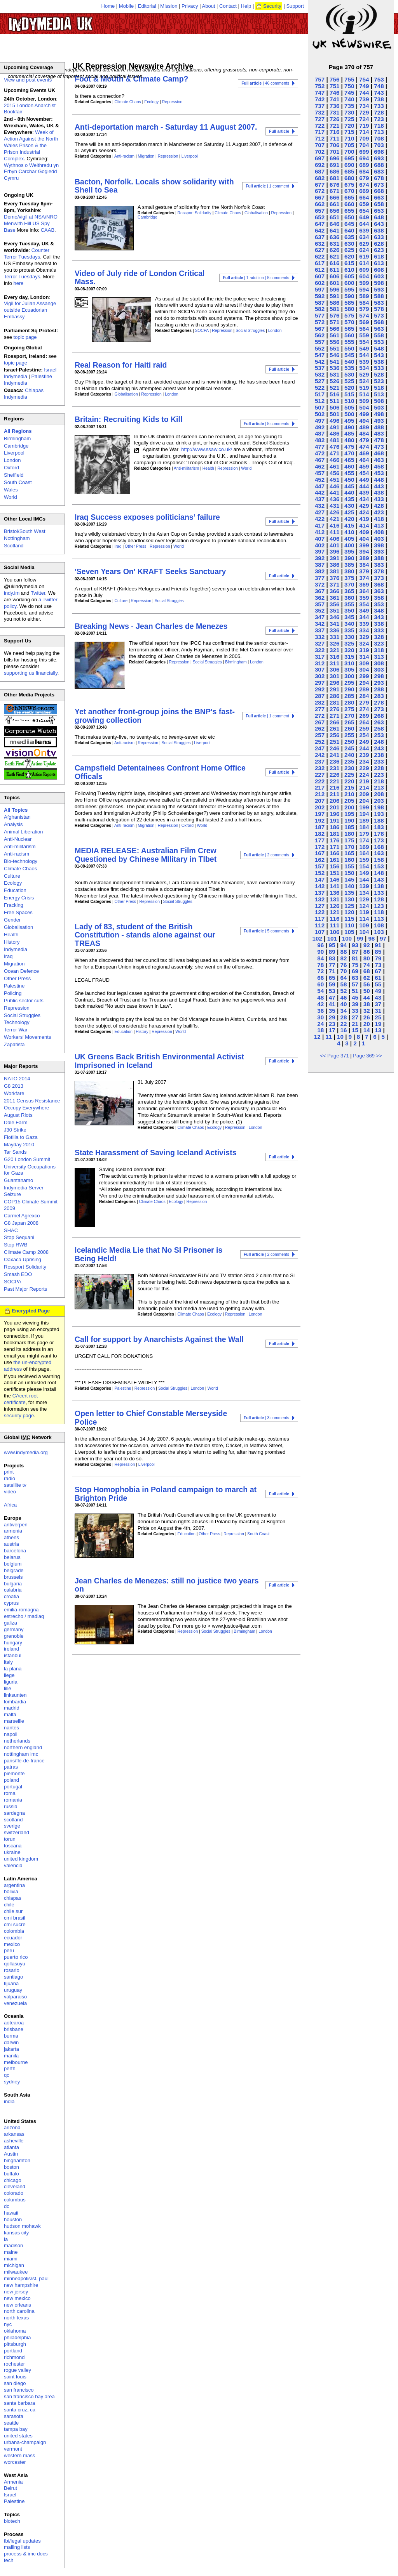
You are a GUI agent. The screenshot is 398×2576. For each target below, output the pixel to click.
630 (349, 243)
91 (378, 945)
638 (379, 230)
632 (320, 243)
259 (364, 728)
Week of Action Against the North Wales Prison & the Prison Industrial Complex (31, 145)
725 (349, 119)
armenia (13, 1531)
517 (320, 394)
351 (334, 610)
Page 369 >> (367, 1056)
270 (349, 715)
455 (349, 473)
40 (343, 1004)
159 (364, 859)
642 (320, 230)
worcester (15, 2462)
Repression (172, 102)
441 (334, 492)
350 (349, 610)
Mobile (126, 6)
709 (364, 138)
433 (379, 499)
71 (332, 971)
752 (320, 86)
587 (320, 302)
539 (364, 361)
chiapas (12, 1898)
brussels (13, 1577)
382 (320, 571)
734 (364, 105)
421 (334, 519)
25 (378, 1017)
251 (334, 741)
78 (320, 965)
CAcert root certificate (21, 1399)
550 (349, 348)
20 (366, 1024)
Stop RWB (15, 1245)
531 (334, 374)
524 (364, 381)
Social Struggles (250, 330)
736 (334, 105)
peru (9, 1950)
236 (334, 761)
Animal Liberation (23, 832)
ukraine (12, 1852)
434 (364, 499)
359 (364, 597)
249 (364, 741)
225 (349, 774)
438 (379, 492)
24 (320, 1024)
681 (334, 178)
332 (320, 637)
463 (379, 460)
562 (320, 335)
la (6, 2239)
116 (334, 918)
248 (379, 741)
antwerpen (16, 1525)
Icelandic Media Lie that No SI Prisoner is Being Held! (148, 1254)
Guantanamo (18, 1180)
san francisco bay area (29, 2396)
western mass (19, 2455)
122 (320, 912)
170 (349, 847)
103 (379, 932)
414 (364, 525)
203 (379, 800)
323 (379, 643)
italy (8, 1662)
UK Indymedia (74, 20)
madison (13, 2245)
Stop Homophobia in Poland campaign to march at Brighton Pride (166, 1493)
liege (9, 1675)
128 (379, 899)
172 (320, 847)
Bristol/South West (24, 531)
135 (349, 892)
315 (349, 656)
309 (364, 663)
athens (11, 1537)
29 (332, 1017)
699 (364, 151)
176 (334, 840)
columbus (15, 2200)
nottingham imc (21, 1754)
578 (379, 309)
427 (320, 512)
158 (379, 859)
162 (320, 859)
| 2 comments (266, 855)
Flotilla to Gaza (21, 1137)
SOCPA (202, 330)
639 (364, 230)
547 (320, 355)
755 (349, 79)
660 (349, 204)
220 (349, 781)
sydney (12, 2082)
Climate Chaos (128, 102)
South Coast (258, 1534)
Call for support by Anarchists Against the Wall (159, 1339)
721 (334, 125)
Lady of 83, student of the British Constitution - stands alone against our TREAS (145, 935)
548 (379, 348)
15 (355, 1030)
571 (334, 322)
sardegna (14, 1813)
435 (349, 499)
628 (379, 243)
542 (320, 361)
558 (379, 335)
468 (379, 453)
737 (320, 105)
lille (7, 1688)
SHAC (11, 1230)
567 (320, 328)
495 (349, 420)
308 (379, 663)
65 (332, 977)
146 (334, 879)
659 (364, 204)
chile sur (13, 1911)
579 (364, 309)
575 (349, 315)
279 (364, 702)
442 (320, 492)
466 (334, 460)
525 (349, 381)
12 (317, 1036)
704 (364, 145)
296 (334, 682)
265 (349, 722)
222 (320, 781)
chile (9, 1905)
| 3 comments (266, 1418)
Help (246, 6)
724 (364, 119)
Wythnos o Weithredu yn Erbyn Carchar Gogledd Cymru (31, 171)
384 (364, 564)
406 (334, 538)
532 (320, 374)
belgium (13, 1564)
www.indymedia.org (26, 1452)
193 (379, 814)
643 (379, 223)
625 (349, 249)
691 (334, 164)
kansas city (16, 2233)
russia (10, 1806)
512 (320, 401)
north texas (16, 2318)
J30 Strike (15, 1130)
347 (320, 617)
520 (349, 387)
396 (334, 551)
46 (343, 997)
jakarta (11, 2049)
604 (364, 276)
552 (320, 348)
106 (334, 932)
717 (320, 131)
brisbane (13, 2029)
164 (364, 853)
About (208, 6)
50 (366, 991)
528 (379, 374)
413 (379, 525)
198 (379, 807)
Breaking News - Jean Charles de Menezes (151, 626)
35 (332, 1010)
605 (349, 276)
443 (379, 486)
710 (349, 138)
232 (320, 768)
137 (320, 892)
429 (364, 505)
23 (332, 1024)
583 (379, 302)
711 (334, 138)
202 (320, 807)
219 (364, 781)
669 (364, 190)
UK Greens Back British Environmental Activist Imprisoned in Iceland (159, 1060)
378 (379, 571)
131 (334, 899)
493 (379, 420)
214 (364, 787)
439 (364, 492)
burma (11, 2036)
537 (320, 368)
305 (349, 669)
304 (364, 669)
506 (334, 407)
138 (379, 886)
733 (379, 105)
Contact (228, 6)
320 (349, 650)
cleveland (14, 2186)
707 (320, 145)
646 (334, 223)
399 (364, 545)
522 (320, 387)
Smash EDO (18, 1274)
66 (320, 977)
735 (349, 105)
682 (320, 178)
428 (379, 505)
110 (349, 925)
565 (349, 328)
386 (334, 564)
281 (334, 702)
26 (366, 1017)
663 (379, 197)
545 (349, 355)
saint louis (15, 2377)
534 (364, 368)
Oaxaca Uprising (22, 1259)
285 (349, 696)
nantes (11, 1728)
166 (334, 853)
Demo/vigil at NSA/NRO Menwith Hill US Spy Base (31, 223)
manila (11, 2056)
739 (364, 99)
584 (364, 302)
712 (320, 138)
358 (379, 597)
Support (295, 6)
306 (334, 669)
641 (334, 230)
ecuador (13, 1938)
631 (334, 243)
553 (379, 341)
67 (378, 971)
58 (343, 984)
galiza (10, 1623)
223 (379, 774)
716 (334, 131)
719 (364, 125)
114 (364, 918)
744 (364, 92)
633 (379, 237)
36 (320, 1010)
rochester (14, 2364)
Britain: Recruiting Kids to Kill (128, 419)
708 (379, 138)
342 (320, 623)
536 (334, 368)
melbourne (16, 2062)
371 (334, 584)
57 (355, 984)
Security (272, 6)
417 (320, 525)
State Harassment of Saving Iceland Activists (156, 1152)
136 (334, 892)
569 (364, 322)
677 (320, 184)
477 (320, 446)
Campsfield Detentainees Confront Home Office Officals (160, 772)
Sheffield (13, 475)
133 (379, 892)
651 (334, 217)
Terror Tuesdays (22, 276)
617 (320, 263)
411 (334, 532)
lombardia (15, 1702)
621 (334, 256)
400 (349, 545)
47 (332, 997)
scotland (13, 1820)
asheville (14, 2141)
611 (334, 269)
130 (349, 899)
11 (328, 1036)
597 (320, 289)
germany (14, 1629)
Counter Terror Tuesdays (26, 253)
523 (379, 381)
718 (379, 125)
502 (320, 414)
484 (364, 433)
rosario (11, 1970)
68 (366, 971)
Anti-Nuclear (18, 839)
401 (334, 545)
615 (349, 263)
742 (320, 99)
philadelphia (17, 2337)
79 (378, 958)
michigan (14, 2265)
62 (366, 977)
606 (334, 276)
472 (320, 453)
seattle (11, 2423)
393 (379, 551)
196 (334, 814)
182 (320, 833)
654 (364, 210)
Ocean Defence (21, 971)
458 (379, 466)
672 (320, 190)
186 (334, 827)
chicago (12, 2180)
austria (11, 1544)
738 (379, 99)
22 (343, 1024)
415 (349, 525)
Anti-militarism (186, 468)
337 (320, 630)
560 (349, 335)
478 (379, 440)
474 (364, 446)
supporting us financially (31, 673)
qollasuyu (14, 1964)
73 (378, 965)
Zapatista (14, 1044)
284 (364, 696)
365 (349, 591)
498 (379, 414)
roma (10, 1793)
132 (320, 899)
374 (364, 578)
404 (364, 538)
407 (320, 538)
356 (334, 604)
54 (320, 991)
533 (379, 368)
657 (320, 210)
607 (320, 276)
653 (379, 210)
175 (349, 840)
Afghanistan (17, 817)
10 (340, 1036)
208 (379, 794)
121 (334, 912)
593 (379, 289)
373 (379, 578)
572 (320, 322)
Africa (10, 1505)
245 (349, 748)
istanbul (12, 1655)
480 (349, 440)
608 (379, 269)
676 (334, 184)
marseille (14, 1721)
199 (364, 807)
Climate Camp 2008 (26, 1252)
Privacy (190, 6)
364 (364, 591)
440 (349, 492)
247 (320, 748)
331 (334, 637)
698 (379, 151)
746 (334, 92)
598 (379, 282)
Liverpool (190, 156)
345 (349, 617)
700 (349, 151)
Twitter (38, 593)
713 (379, 131)
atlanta (11, 2147)
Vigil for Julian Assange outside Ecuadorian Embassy (30, 309)
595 (349, 289)
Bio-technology (20, 861)
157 (320, 866)
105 (349, 932)
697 (320, 158)
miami (10, 2259)
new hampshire (21, 2285)
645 (349, 223)
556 (334, 341)
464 (364, 460)
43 (378, 997)
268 (379, 715)
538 (379, 361)
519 (364, 387)
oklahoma (15, 2331)
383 (379, 564)
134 (364, 892)
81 (355, 958)
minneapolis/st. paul (26, 2278)
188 (379, 820)
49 (378, 991)
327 (320, 643)
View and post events (28, 80)
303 (379, 669)
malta (10, 1714)
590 (349, 296)
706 (334, 145)
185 (349, 827)
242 (320, 755)
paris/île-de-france (24, 1761)
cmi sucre (15, 1924)
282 (320, 702)
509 (364, 401)
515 (349, 394)
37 (378, 1004)
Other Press (135, 546)
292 (320, 689)
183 (379, 827)
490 (349, 427)
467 (320, 460)
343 (379, 617)
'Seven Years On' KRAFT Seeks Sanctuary (150, 571)
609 (364, 269)
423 (379, 512)
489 (364, 427)
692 (320, 164)
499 (364, 414)
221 (334, 781)
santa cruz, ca (19, 2410)
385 (349, 564)
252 (320, 741)
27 (355, 1017)
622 (320, 256)
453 (379, 473)
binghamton (17, 2160)
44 (366, 997)
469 (364, 453)
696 (334, 158)
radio (9, 1478)
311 (334, 663)
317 (320, 656)
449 (364, 479)
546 (334, 355)
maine (10, 2252)
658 (379, 204)
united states (18, 2436)
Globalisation (256, 213)
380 (349, 571)
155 (349, 866)
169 (364, 847)
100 (347, 938)
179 (364, 833)
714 (364, 131)
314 (364, 656)
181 (334, 833)
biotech (12, 2521)
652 (320, 217)
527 (320, 381)
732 (320, 112)
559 (364, 335)
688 (379, 164)
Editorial (147, 6)
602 (320, 282)
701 (334, 151)
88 (343, 951)
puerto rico (16, 1957)
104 (364, 932)
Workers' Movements (27, 1037)
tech (9, 2560)
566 (334, 328)
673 (379, 184)
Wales (11, 490)
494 (364, 420)
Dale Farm (16, 1122)
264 (364, 722)
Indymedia (15, 949)
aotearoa (14, 2023)
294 (364, 682)
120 (349, 912)
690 (349, 164)
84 (320, 958)
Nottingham (17, 538)
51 (355, 991)
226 (334, 774)
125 (349, 906)
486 (334, 433)
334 (364, 630)
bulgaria (13, 1584)
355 (349, 604)
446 (334, 486)
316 (334, 656)
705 (349, 145)
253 (379, 735)
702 (320, 151)
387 (320, 564)
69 (355, 971)
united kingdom (21, 1859)
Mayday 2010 (19, 1144)
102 (317, 938)
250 (349, 741)
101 (332, 938)
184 (364, 827)
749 (364, 86)
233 (379, 761)
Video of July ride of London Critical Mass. (139, 277)
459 (364, 466)
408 (379, 532)
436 (334, 499)
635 (349, 237)
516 (334, 394)
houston (13, 2219)
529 (364, 374)
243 (379, 748)
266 (334, 722)
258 (379, 728)
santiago (13, 1977)
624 (364, 249)
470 (349, 453)
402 (320, 545)
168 (379, 847)
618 (379, 256)
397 (320, 551)
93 (355, 945)
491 (334, 427)
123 (379, 906)
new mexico (17, 2298)
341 (334, 623)
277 (320, 709)
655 (349, 210)
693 (379, 158)
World (246, 468)
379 (364, 571)
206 (334, 800)
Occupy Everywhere (26, 1108)
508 (379, 401)
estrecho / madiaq (24, 1616)
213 (379, 787)
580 (349, 309)
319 (364, 650)
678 (379, 178)
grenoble (14, 1636)
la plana (13, 1669)
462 (320, 466)
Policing (13, 993)
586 (334, 302)
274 (364, 709)
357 (320, 604)
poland (11, 1780)
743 (379, 92)
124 (364, 906)
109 (364, 925)
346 (334, 617)
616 (334, 263)
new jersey (16, 2292)
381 (334, 571)
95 (332, 945)
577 (320, 315)
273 (379, 709)
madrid (11, 1708)
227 (320, 774)
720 (349, 125)
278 (379, 702)
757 (320, 79)
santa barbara (19, 2403)
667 (320, 197)
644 (364, 223)
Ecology (151, 102)
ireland (11, 1649)
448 (379, 479)
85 (378, 951)
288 (379, 689)
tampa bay (16, 2429)
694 (364, 158)
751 (334, 86)
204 (364, 800)
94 (343, 945)
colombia (14, 1931)
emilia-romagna (21, 1610)
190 (349, 820)
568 (379, 322)
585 (349, 302)
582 (320, 309)
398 (379, 545)
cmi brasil (14, 1918)
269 (364, 715)
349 (364, 610)
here (19, 283)
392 (320, 558)
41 (332, 1004)
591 (334, 296)
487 (320, 433)
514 (364, 394)
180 (349, 833)
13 (378, 1030)
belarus (12, 1557)
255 (349, 735)
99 (360, 938)
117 (320, 918)
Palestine (123, 1388)
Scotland (14, 546)
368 (379, 584)
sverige (12, 1826)
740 (349, 99)
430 (349, 505)
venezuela (15, 2003)
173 (379, 840)
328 (379, 637)
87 (355, 951)
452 (320, 479)
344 (364, 617)
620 (349, 256)
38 (366, 1004)
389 (364, 558)
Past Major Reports (25, 1289)
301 (334, 676)
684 (364, 171)
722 (320, 125)
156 (334, 866)
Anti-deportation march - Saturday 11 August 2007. (166, 127)
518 (379, 387)
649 (364, 217)
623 (379, 249)
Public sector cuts (24, 1000)
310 (349, 663)
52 (343, 991)
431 (334, 505)
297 (320, 682)
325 (349, 643)
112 (320, 925)
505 (349, 407)
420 (349, 519)
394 (364, 551)
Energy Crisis (19, 898)
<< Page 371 (334, 1056)
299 (364, 676)
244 (364, 748)
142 (320, 886)
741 (334, 99)
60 (320, 984)
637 (320, 237)
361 (334, 597)
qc (6, 2075)
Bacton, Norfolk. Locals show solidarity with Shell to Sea (154, 185)
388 (379, 558)
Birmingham (235, 662)
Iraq (118, 546)
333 (379, 630)
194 (364, 814)
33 (355, 1010)
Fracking (13, 905)
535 (349, 368)
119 (364, 912)
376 (334, 578)
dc (6, 2206)
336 (334, 630)
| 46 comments (265, 83)
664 (364, 197)
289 (364, 689)
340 (349, 623)
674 (364, 184)
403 (379, 538)
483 (379, 433)
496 (334, 420)
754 (364, 79)
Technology (17, 1022)
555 (349, 341)
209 (364, 794)
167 (320, 853)
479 (364, 440)
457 (320, 473)
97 (383, 938)
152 (320, 873)
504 (364, 407)
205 (349, 800)
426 (334, 512)
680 (349, 178)
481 (334, 440)
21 (355, 1024)
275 (349, 709)
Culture (121, 601)
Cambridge (147, 217)
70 (343, 971)
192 (320, 820)
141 (334, 886)
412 (320, 532)
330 (349, 637)
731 (334, 112)
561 (334, 335)
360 (349, 597)
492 (320, 427)
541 (334, 361)
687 (320, 171)
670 (349, 190)
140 (349, 886)
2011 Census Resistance (32, 1101)
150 (349, 873)
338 (379, 623)
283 (379, 696)
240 (349, 755)
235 (349, 761)
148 (379, 873)
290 (349, 689)
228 (379, 768)
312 (320, 663)
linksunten (15, 1695)
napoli (10, 1734)
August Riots (18, 1115)
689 (364, 164)
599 (364, 282)
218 (379, 781)
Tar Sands (15, 1152)
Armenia (13, 2482)
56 (366, 984)
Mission (168, 6)
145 (349, 879)
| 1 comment (267, 186)
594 (364, 289)
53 (332, 991)
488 (379, 427)
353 (379, 604)
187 (320, 827)
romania (13, 1800)
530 (349, 374)
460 (349, 466)
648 (379, 217)
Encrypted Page (31, 1311)
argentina (14, 1885)
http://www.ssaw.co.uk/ (206, 449)
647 (320, 223)
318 (379, 650)
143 (379, 879)
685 (349, 171)
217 (320, 787)
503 (379, 407)
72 (320, 971)
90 (320, 951)
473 (379, 446)
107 (320, 932)
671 (334, 190)
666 (334, 197)
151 (334, 873)
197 (320, 814)
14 (366, 1030)
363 (379, 591)
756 (334, 79)
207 (320, 800)
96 (320, 945)
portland (13, 2351)
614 (364, 263)
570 (349, 322)
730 (349, 112)
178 (379, 833)
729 (364, 112)
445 (349, 486)
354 (364, 604)
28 (343, 1017)
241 (334, 755)
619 (364, 256)
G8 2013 (13, 1086)
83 (332, 958)
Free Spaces (18, 912)
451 (334, 479)
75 (355, 965)
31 (378, 1010)
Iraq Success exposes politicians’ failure (147, 517)
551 (334, 348)
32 (366, 1010)
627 (320, 249)
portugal (13, 1787)
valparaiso (15, 1997)
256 (334, 735)
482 (320, 440)
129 (364, 899)
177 (320, 840)
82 (343, 958)
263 (379, 722)
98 (371, 938)
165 (349, 853)
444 (364, 486)
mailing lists (17, 2547)
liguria (10, 1682)
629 (364, 243)
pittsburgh (15, 2344)
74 (366, 965)
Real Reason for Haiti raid (121, 365)
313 (379, 656)
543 (379, 355)
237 (320, 761)
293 (379, 682)
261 (334, 728)
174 (364, 840)
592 (320, 296)
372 (320, 584)
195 (349, 814)
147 (320, 879)
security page (19, 1415)
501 (334, 414)
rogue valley (17, 2370)
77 (332, 965)
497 (320, 420)
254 (364, 735)
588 (379, 296)
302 (320, 676)
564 (364, 328)
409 (364, 532)
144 (364, 879)
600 (349, 282)
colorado (13, 2193)
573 (379, 315)
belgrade (14, 1570)
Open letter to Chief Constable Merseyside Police (151, 1417)
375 (349, 578)
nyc (8, 2324)
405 (349, 538)
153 (379, 866)
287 (320, 696)
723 (379, 119)
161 (334, 859)
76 (343, 965)
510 (349, 401)
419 (364, 519)
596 (334, 289)
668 (379, 190)
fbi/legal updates (22, 2541)
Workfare (14, 1093)
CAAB (47, 230)
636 (334, 237)
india (9, 2101)
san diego (15, 2383)
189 (364, 820)
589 (364, 296)
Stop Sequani (19, 1237)
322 (320, 650)
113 (379, 918)
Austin (11, 2154)
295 (349, 682)
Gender (12, 920)
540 (349, 361)
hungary (13, 1643)
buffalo (11, 2174)
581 (334, 309)
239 (364, 755)
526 (334, 381)
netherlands (17, 1741)
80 (366, 958)
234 (364, 761)
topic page (25, 337)
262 (320, 728)
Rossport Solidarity (194, 213)
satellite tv (15, 1485)
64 (343, 977)
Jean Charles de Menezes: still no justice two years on (167, 1584)
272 (320, 715)
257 (320, 735)
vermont (13, 2449)
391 (334, 558)
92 (366, 945)
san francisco (19, 2390)
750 (349, 86)
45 (355, 997)
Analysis (13, 824)
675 (349, 184)
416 (334, 525)
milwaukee (16, 2272)
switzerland (16, 1832)
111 (334, 925)
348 (379, 610)
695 (349, 158)
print (9, 1472)
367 (320, 591)
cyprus (11, 1603)
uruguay (13, 1990)
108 (379, 925)
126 (334, 906)
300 (349, 676)
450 (349, 479)
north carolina (19, 2311)
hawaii (11, 2213)
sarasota (13, 2416)
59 (332, 984)
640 (349, 230)
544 (364, 355)
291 (334, 689)
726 (334, 119)
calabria (13, 1590)
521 (334, 387)
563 (379, 328)
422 (320, 519)
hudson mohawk (22, 2226)
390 (349, 558)
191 (334, 820)
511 (334, 401)
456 (334, 473)
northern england (23, 1747)
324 (364, 643)
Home (108, 6)
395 (349, 551)
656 (334, 210)
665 (349, 197)
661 (334, 204)
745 (349, 92)
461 (334, 466)
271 (334, 715)
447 (320, 486)
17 (332, 1030)
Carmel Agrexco (22, 1216)
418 (379, 519)
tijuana (11, 1983)
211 (334, 794)
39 (355, 1004)
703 (379, 145)
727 (320, 119)
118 (379, 912)
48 (320, 997)
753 (379, 79)
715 (349, 131)
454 (364, 473)
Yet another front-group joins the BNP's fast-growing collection (155, 715)
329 (364, 637)
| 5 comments (266, 424)
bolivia (11, 1891)
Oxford (188, 825)
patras (11, 1767)
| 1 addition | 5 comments (256, 278)
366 (334, 591)
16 (343, 1030)
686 (334, 171)
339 (364, 623)
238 (379, 755)
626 (334, 249)
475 (349, 446)
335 (349, 630)
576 (334, 315)
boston (11, 2167)
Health (208, 468)
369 (364, 584)
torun (10, 1839)
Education (124, 1031)
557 (320, 341)
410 (349, 532)
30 (320, 1017)
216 (334, 787)
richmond (14, 2357)
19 (378, 1024)
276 (334, 709)
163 (379, 853)
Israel (10, 2495)
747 (320, 92)
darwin (11, 2042)
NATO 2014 (17, 1078)
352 (320, 610)
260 (349, 728)
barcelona (15, 1551)
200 (349, 807)
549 (364, 348)
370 (349, 584)
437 (320, 499)
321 (334, 650)
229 (364, 768)
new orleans (17, 2305)
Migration (146, 156)
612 (320, 269)
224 (364, 774)
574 (364, 315)
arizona (12, 2127)
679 (364, 178)
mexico (12, 1944)
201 (334, 807)
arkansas (14, 2134)
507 (320, 407)
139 (364, 886)
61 (378, 977)
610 (349, 269)
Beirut (10, 2488)
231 (334, 768)
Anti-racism (124, 156)
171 (334, 847)
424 (364, 512)
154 (364, 866)
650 (349, 217)
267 (320, 722)
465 (349, 460)
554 (364, 341)
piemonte (14, 1773)
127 (320, 906)
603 (379, 276)
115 (349, 918)
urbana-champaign (25, 2442)
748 (379, 86)
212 (320, 794)
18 (320, 1030)
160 (349, 859)
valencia (13, 1865)
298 (379, 676)
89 (332, 951)
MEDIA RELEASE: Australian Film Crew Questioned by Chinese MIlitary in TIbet (145, 854)
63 (355, 977)
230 (349, 768)
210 (349, 794)
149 (364, 873)
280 (349, 702)
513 (379, 394)
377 (320, 578)
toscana (13, 1846)
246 (334, 748)
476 (334, 446)
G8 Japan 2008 (21, 1223)
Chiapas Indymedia (24, 393)
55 (378, 984)
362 (320, 597)
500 (349, 414)
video (10, 1492)
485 (349, 433)
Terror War (16, 1030)
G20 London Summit (27, 1159)
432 (320, 505)
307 (320, 669)
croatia (11, 1596)
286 (334, 696)
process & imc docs (26, 2554)
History (142, 1031)
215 (349, 787)
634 (364, 237)
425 (349, 512)
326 (334, 643)
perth (10, 2068)
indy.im (11, 593)
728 (379, 112)
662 (320, 204)
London (275, 330)
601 (334, 282)
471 (334, 453)
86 (366, 951)
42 (320, 1004)
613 (379, 263)
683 (379, 171)
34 (343, 1010)
